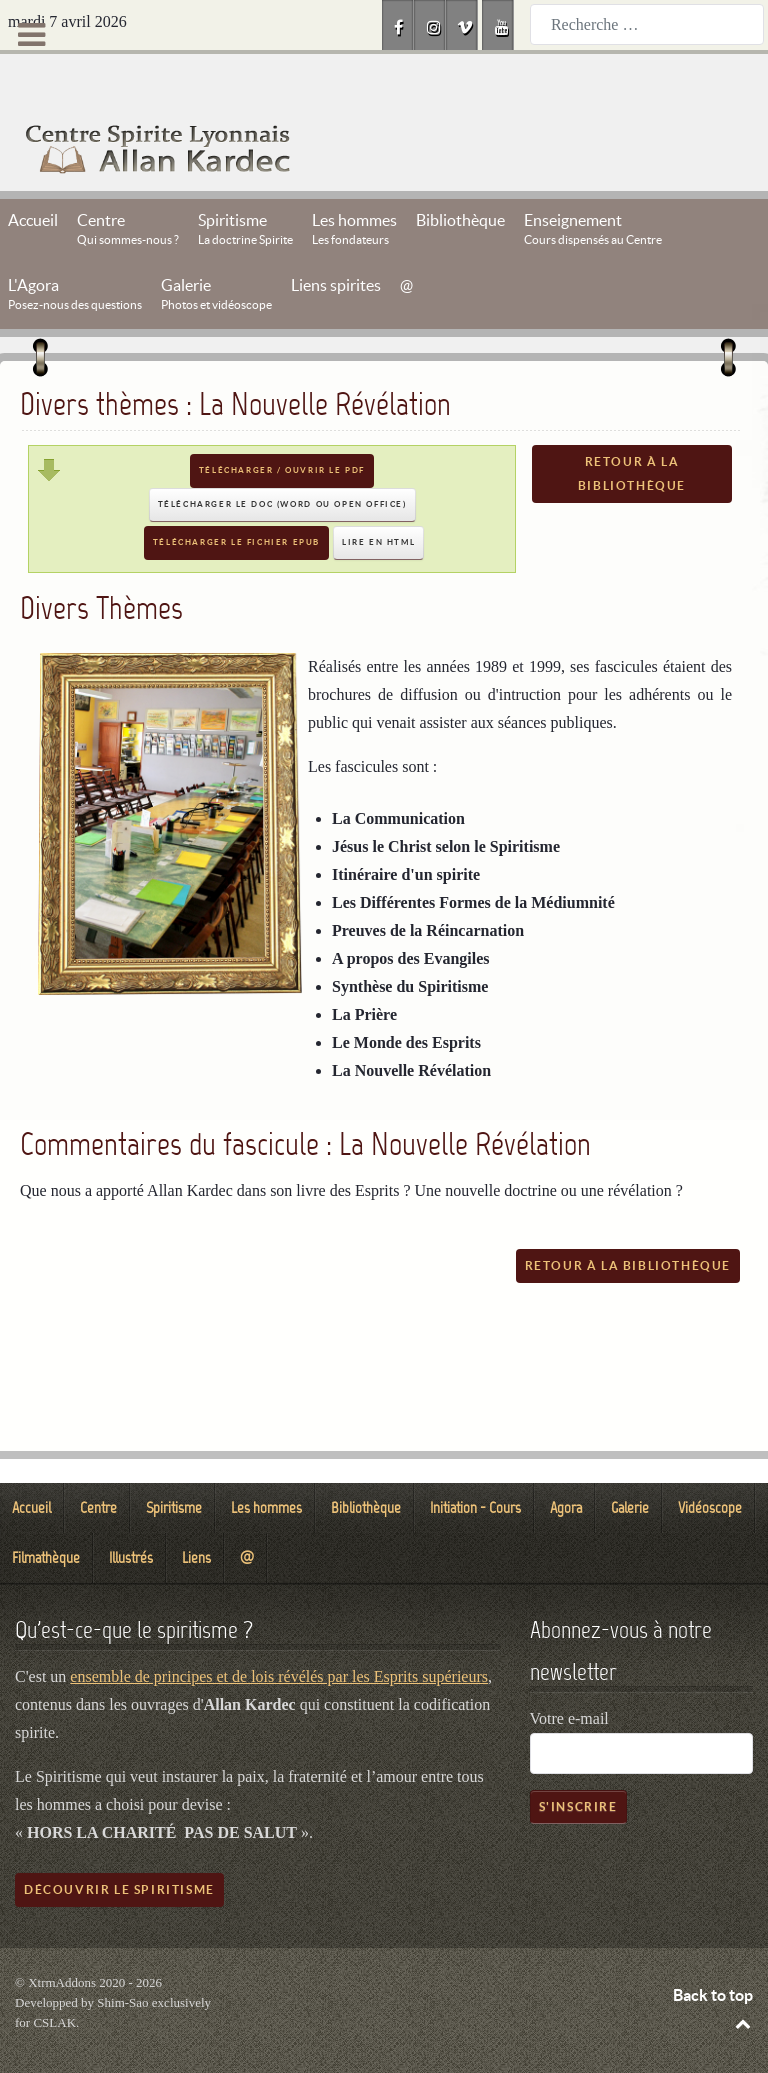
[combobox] (647, 24)
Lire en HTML (378, 497)
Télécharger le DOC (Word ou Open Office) (282, 459)
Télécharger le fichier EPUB (236, 497)
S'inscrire (578, 1761)
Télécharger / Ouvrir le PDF (282, 425)
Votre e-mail (569, 1673)
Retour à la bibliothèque (632, 428)
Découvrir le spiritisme (119, 1844)
